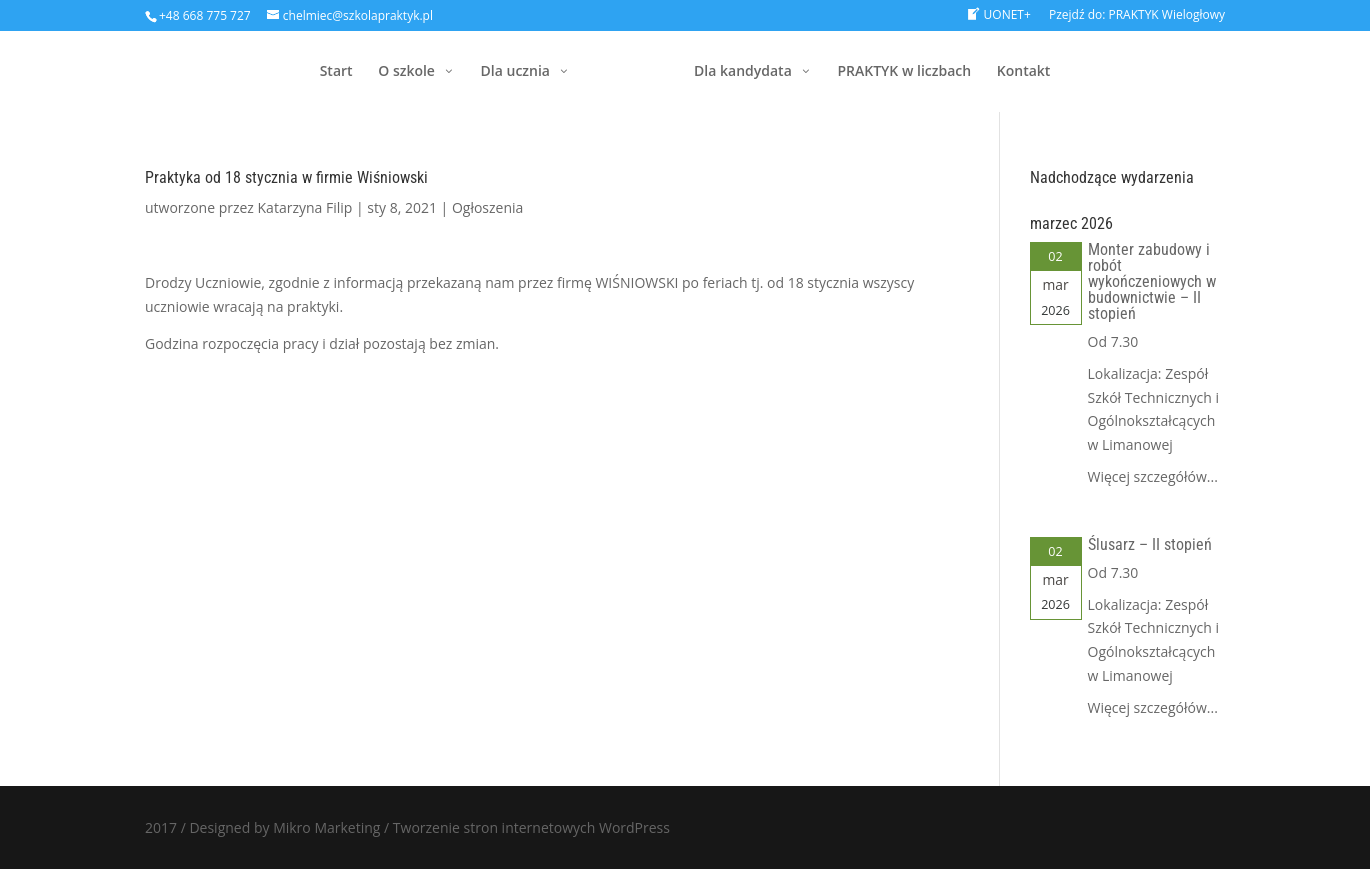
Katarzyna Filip (305, 207)
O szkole (406, 72)
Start (336, 72)
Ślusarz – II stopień (1150, 544)
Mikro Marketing (326, 827)
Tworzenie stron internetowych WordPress (531, 827)
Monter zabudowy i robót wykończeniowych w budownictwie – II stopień (1152, 281)
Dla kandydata (743, 72)
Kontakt (1024, 72)
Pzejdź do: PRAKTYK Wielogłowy (1137, 16)
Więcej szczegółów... (1153, 476)
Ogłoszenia (487, 207)
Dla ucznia (515, 72)
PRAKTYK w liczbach (904, 72)
